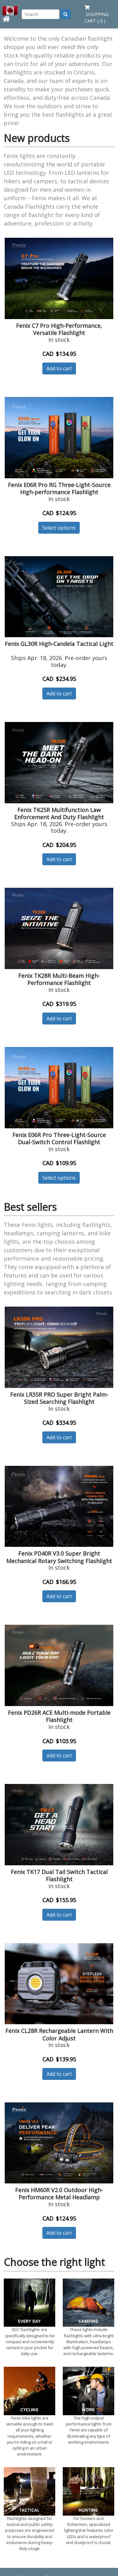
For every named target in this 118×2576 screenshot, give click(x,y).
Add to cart (59, 368)
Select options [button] (59, 527)
